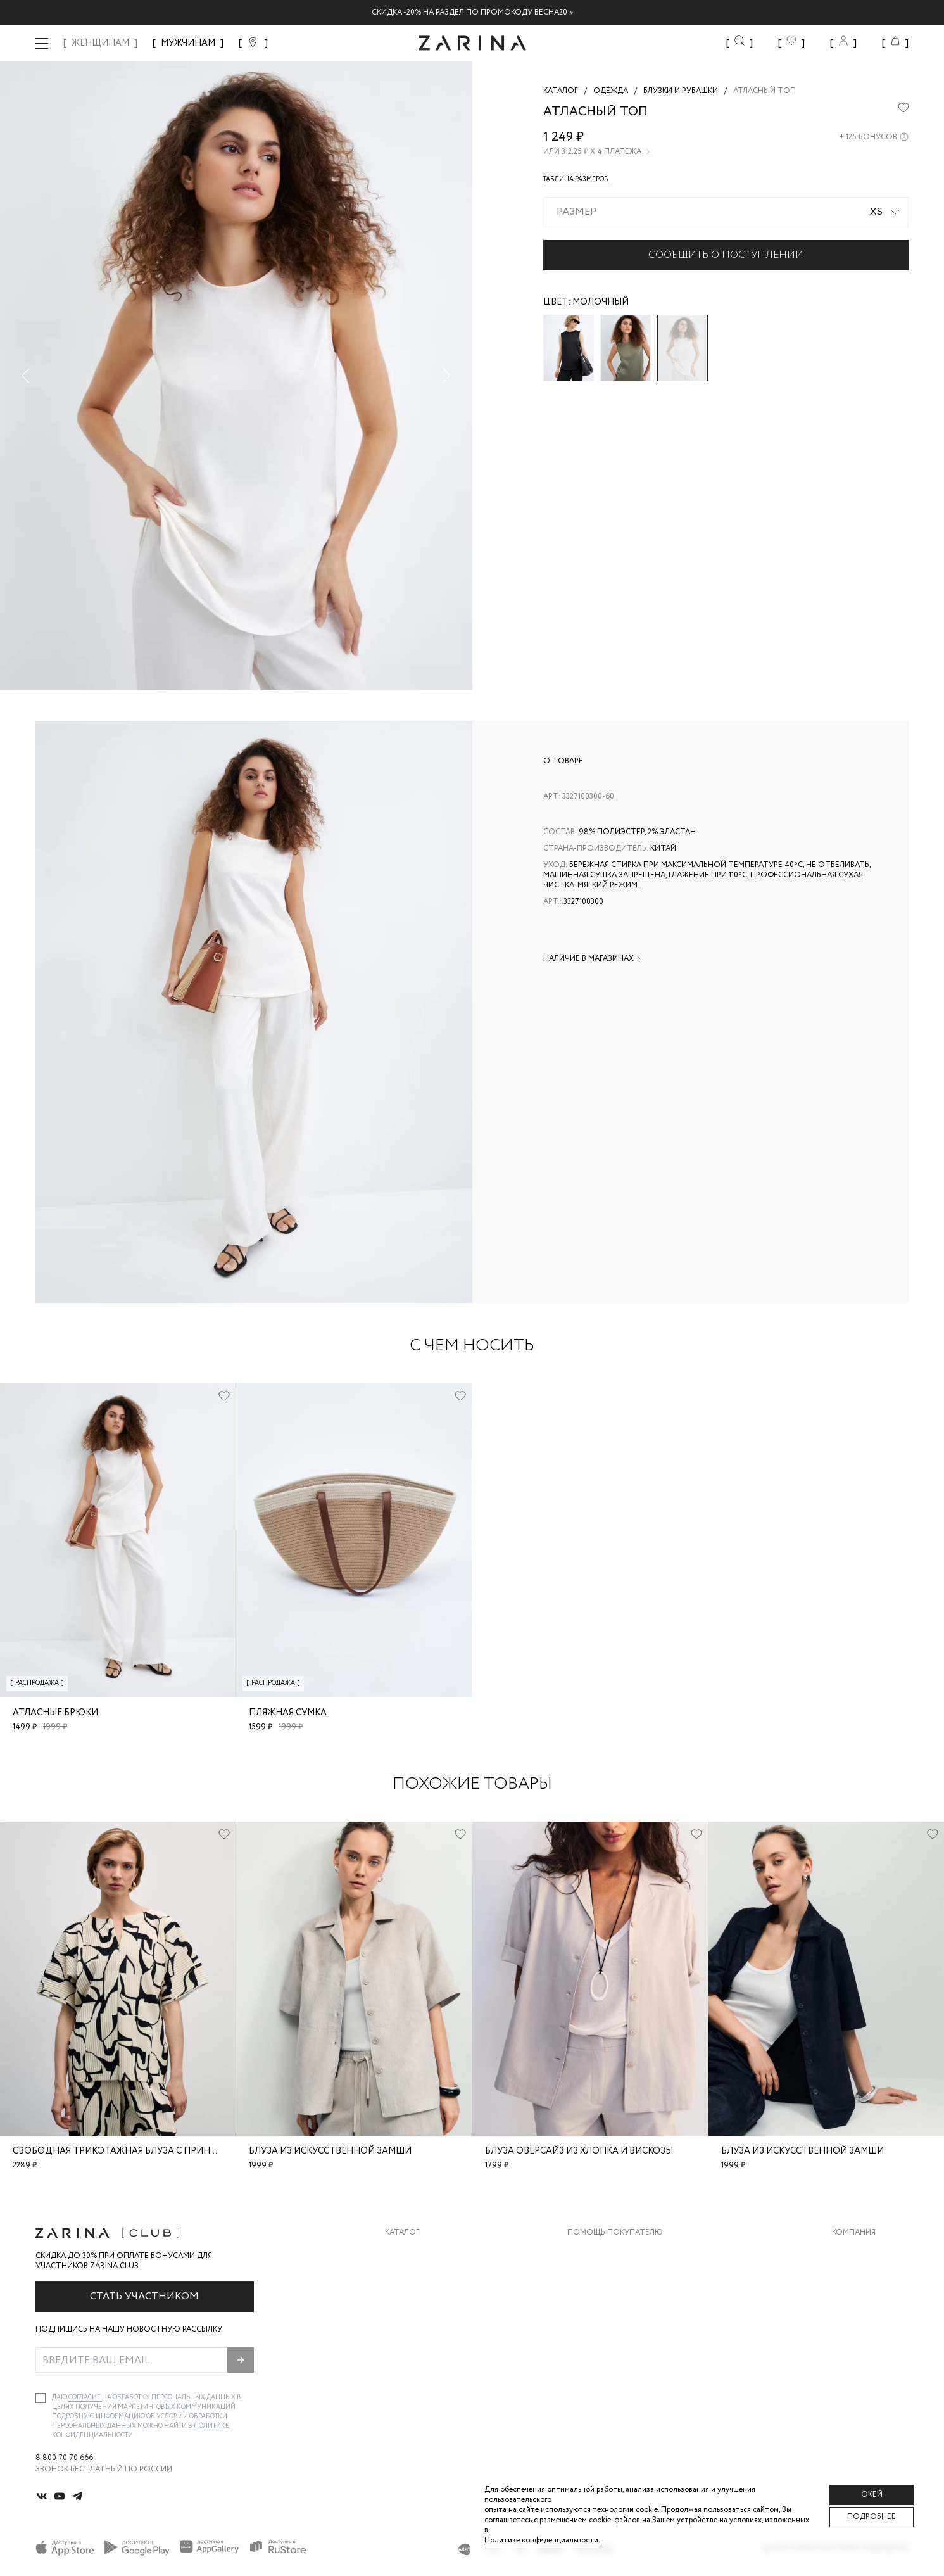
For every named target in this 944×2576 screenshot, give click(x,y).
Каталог (402, 2233)
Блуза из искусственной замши (330, 2151)
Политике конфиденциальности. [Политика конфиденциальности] (542, 2540)
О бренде (851, 2252)
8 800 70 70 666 (64, 2458)
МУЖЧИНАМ (188, 43)
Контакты (853, 2302)
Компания (854, 2233)
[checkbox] (40, 2398)
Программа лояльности (619, 2328)
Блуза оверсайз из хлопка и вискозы (579, 2151)
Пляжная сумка (288, 1712)
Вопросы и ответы (608, 2302)
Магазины (853, 2353)
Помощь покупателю (615, 2233)
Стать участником (144, 2296)
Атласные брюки (55, 1712)
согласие (85, 2397)
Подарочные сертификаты (625, 2353)
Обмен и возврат (603, 2277)
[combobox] (726, 212)
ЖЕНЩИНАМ (100, 43)
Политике (211, 2426)
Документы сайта (606, 2378)
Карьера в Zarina (866, 2277)
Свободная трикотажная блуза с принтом (122, 2151)
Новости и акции (870, 2328)
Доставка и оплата (609, 2252)
